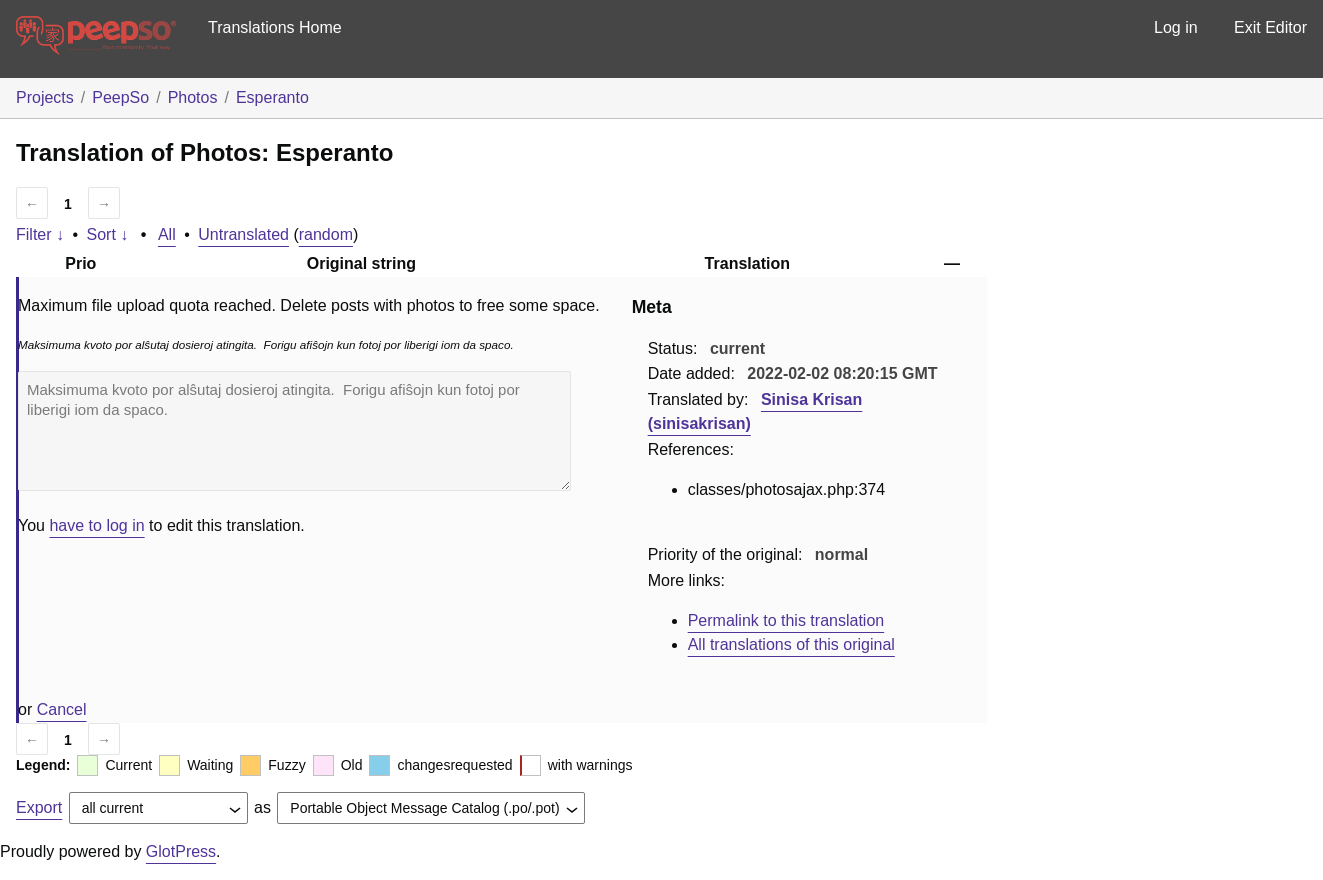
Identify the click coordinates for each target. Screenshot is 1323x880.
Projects (45, 97)
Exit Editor (1270, 27)
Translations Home (275, 27)
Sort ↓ (108, 234)
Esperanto (272, 97)
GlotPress (181, 851)
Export (39, 807)
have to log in (96, 525)
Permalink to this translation (786, 620)
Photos (193, 97)
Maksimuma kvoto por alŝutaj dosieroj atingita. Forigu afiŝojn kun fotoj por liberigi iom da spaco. (294, 431)
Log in (1176, 27)
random (326, 234)
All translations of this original (791, 644)
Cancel (62, 709)
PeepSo (120, 97)
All (167, 234)
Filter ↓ (40, 234)
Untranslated (243, 234)
